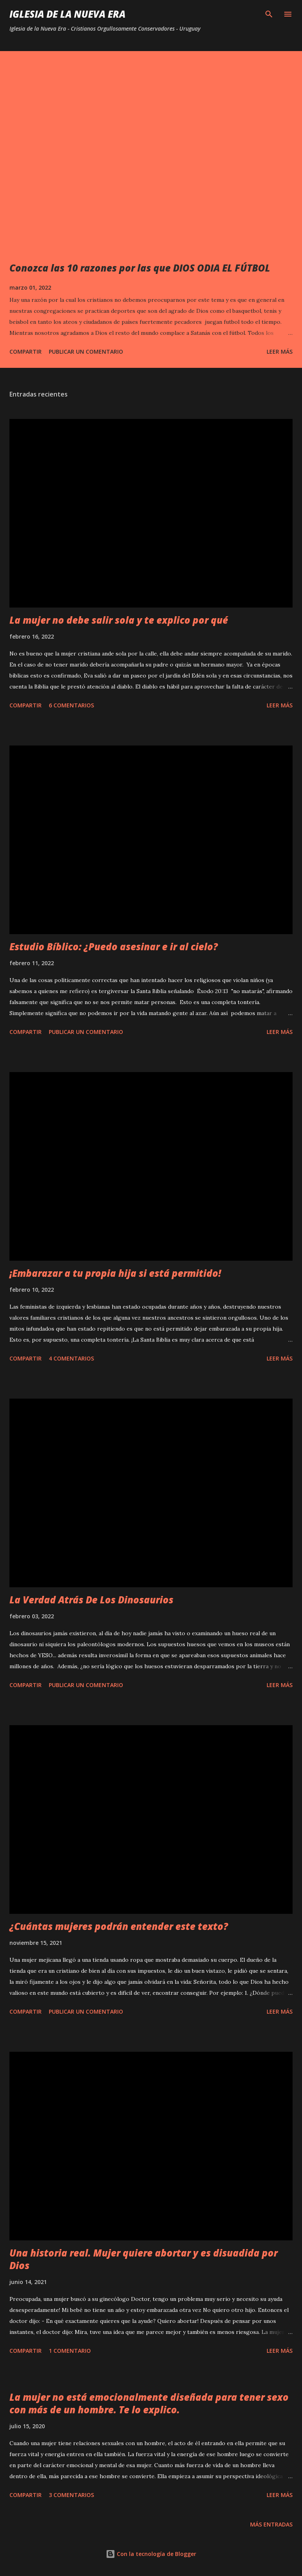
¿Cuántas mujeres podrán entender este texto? (118, 1926)
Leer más (280, 351)
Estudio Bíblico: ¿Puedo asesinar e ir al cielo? (113, 946)
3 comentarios (71, 2495)
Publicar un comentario (86, 351)
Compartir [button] (25, 351)
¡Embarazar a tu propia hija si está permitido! (115, 1273)
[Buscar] (269, 14)
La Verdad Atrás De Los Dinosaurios (91, 1599)
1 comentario (70, 2350)
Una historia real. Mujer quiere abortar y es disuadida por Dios (143, 2259)
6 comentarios (71, 705)
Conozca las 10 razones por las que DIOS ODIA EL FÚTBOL (139, 267)
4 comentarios (71, 1358)
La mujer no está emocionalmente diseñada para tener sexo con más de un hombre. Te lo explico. (149, 2403)
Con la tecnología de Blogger (151, 2554)
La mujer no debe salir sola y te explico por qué (118, 619)
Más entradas (271, 2524)
